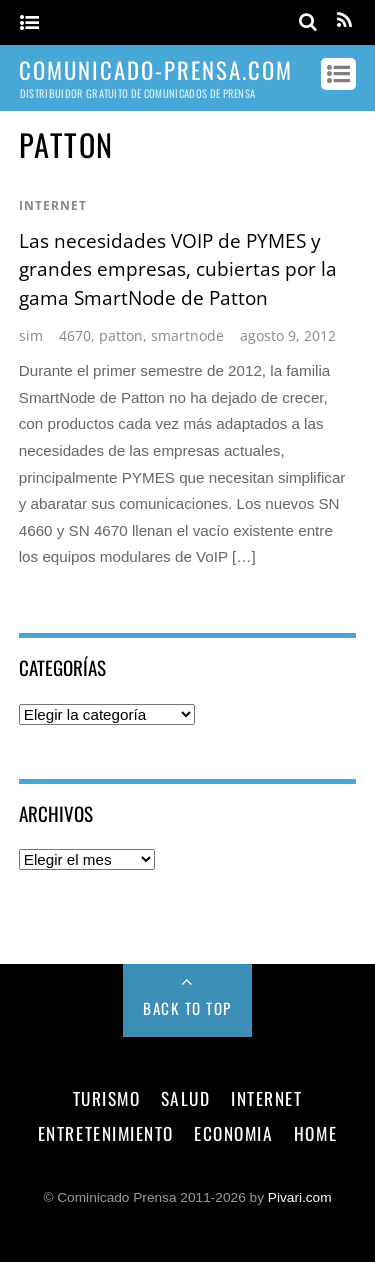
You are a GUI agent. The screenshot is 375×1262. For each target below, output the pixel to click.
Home (315, 1133)
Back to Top (187, 1008)
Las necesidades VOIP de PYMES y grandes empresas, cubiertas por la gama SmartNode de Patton (178, 269)
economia (233, 1133)
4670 (75, 335)
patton (121, 335)
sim (31, 335)
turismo (107, 1098)
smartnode (187, 335)
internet (53, 205)
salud (186, 1098)
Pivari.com (300, 1197)
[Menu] (29, 23)
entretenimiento (106, 1133)
